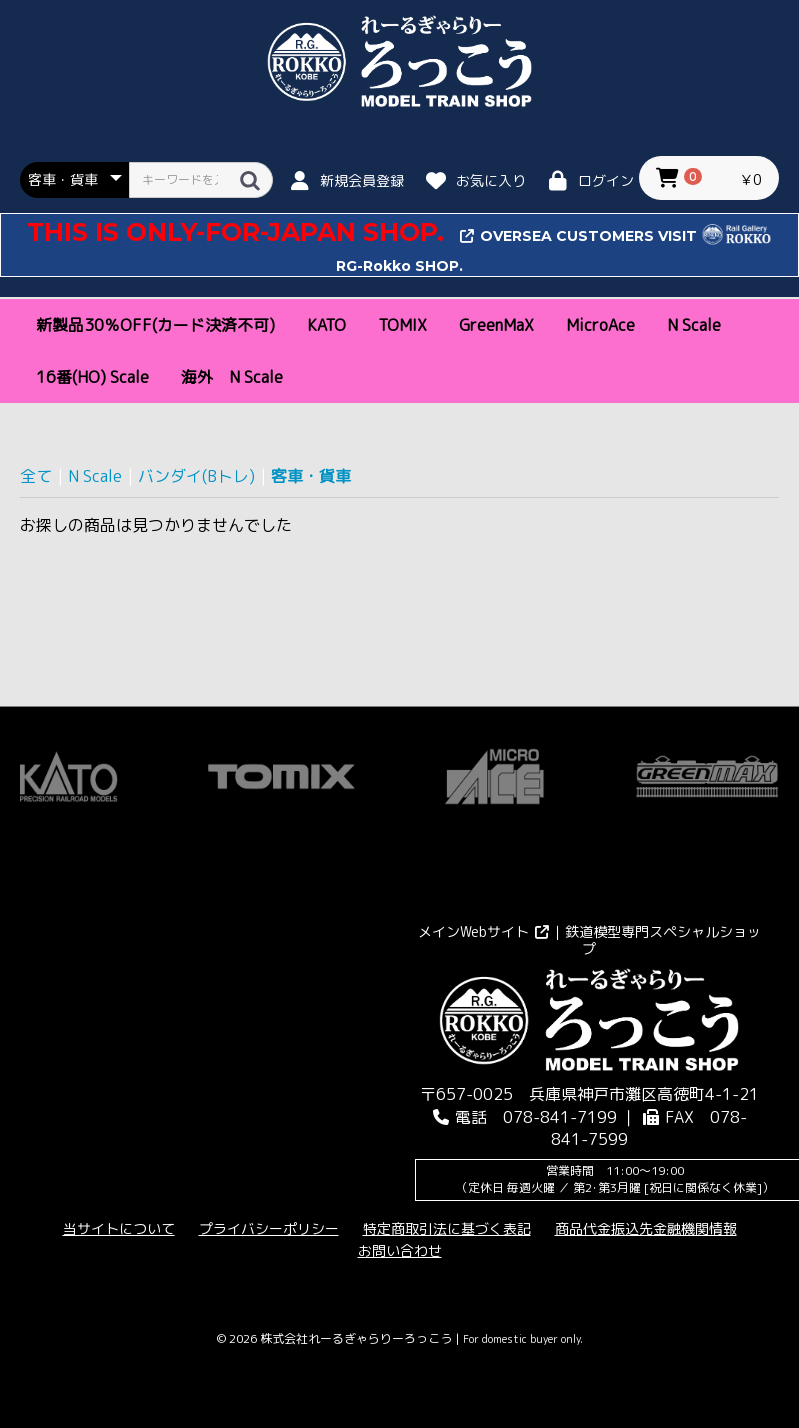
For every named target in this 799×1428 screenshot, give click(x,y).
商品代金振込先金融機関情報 (646, 1228)
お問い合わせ (400, 1250)
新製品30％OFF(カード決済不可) (155, 325)
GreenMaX (496, 325)
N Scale (694, 325)
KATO (326, 325)
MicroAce (600, 325)
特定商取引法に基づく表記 (447, 1228)
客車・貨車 (311, 476)
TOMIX (402, 325)
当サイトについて (119, 1228)
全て (36, 476)
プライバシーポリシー (269, 1228)
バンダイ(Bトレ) (196, 476)
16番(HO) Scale (92, 377)
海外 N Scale (232, 377)
